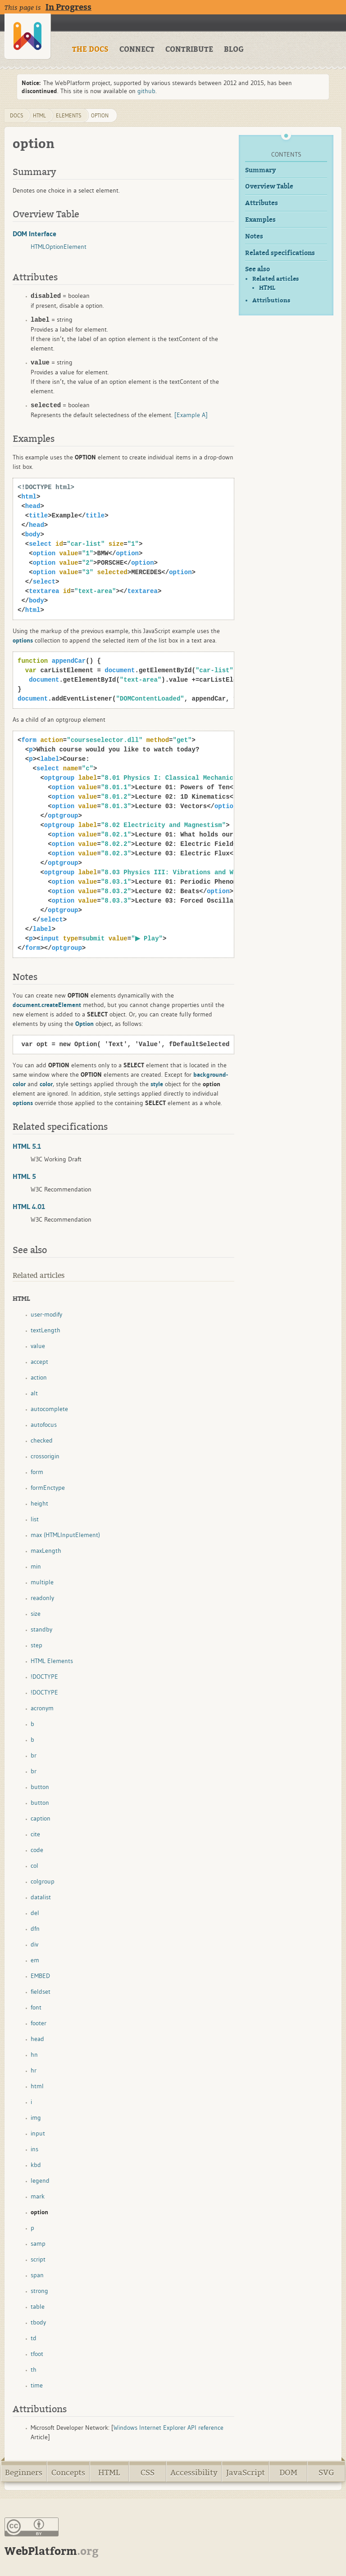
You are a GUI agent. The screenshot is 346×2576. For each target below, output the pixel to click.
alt (34, 1393)
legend (40, 2180)
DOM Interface (34, 233)
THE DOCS (90, 49)
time (37, 2385)
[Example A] (191, 415)
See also (257, 269)
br (33, 1755)
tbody (38, 2322)
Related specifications (280, 253)
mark (38, 2196)
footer (38, 2023)
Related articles (275, 279)
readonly (42, 1598)
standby (41, 1629)
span (37, 2275)
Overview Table (269, 186)
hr (33, 2070)
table (38, 2306)
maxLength (46, 1550)
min (36, 1566)
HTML (267, 288)
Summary (260, 170)
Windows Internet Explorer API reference (168, 2427)
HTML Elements (52, 1661)
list (35, 1519)
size (36, 1613)
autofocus (44, 1425)
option (100, 115)
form (37, 1472)
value (38, 1346)
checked (42, 1440)
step (36, 1645)
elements (69, 115)
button (40, 1787)
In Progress (68, 7)
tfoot (37, 2354)
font (36, 2007)
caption (40, 1818)
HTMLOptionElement (58, 247)
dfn (35, 1928)
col (34, 1865)
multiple (42, 1582)
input (38, 2133)
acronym (42, 1708)
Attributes (261, 203)
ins (34, 2149)
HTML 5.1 (27, 1146)
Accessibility (194, 2472)
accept (39, 1362)
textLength (45, 1330)
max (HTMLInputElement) (65, 1535)
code (37, 1850)
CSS (148, 2472)
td (33, 2338)
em (35, 1960)
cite (35, 1834)
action (39, 1377)
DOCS (16, 115)
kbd (36, 2165)
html (39, 115)
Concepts (68, 2472)
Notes (254, 236)
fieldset (40, 1991)
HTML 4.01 (29, 1206)
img (36, 2117)
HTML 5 (24, 1176)
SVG (326, 2472)
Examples (260, 220)
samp (38, 2243)
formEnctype (48, 1488)
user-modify (46, 1314)
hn (34, 2054)
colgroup (43, 1881)
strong (39, 2291)
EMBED (40, 1976)
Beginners (23, 2472)
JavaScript (245, 2472)
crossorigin (45, 1456)
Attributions (271, 300)
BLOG (234, 49)
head (37, 2039)
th (33, 2369)
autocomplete (49, 1409)
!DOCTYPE (44, 1676)
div (34, 1944)
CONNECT (137, 49)
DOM (288, 2472)
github (146, 91)
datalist (41, 1897)
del (35, 1913)
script (38, 2259)
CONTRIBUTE (189, 49)
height (39, 1503)
